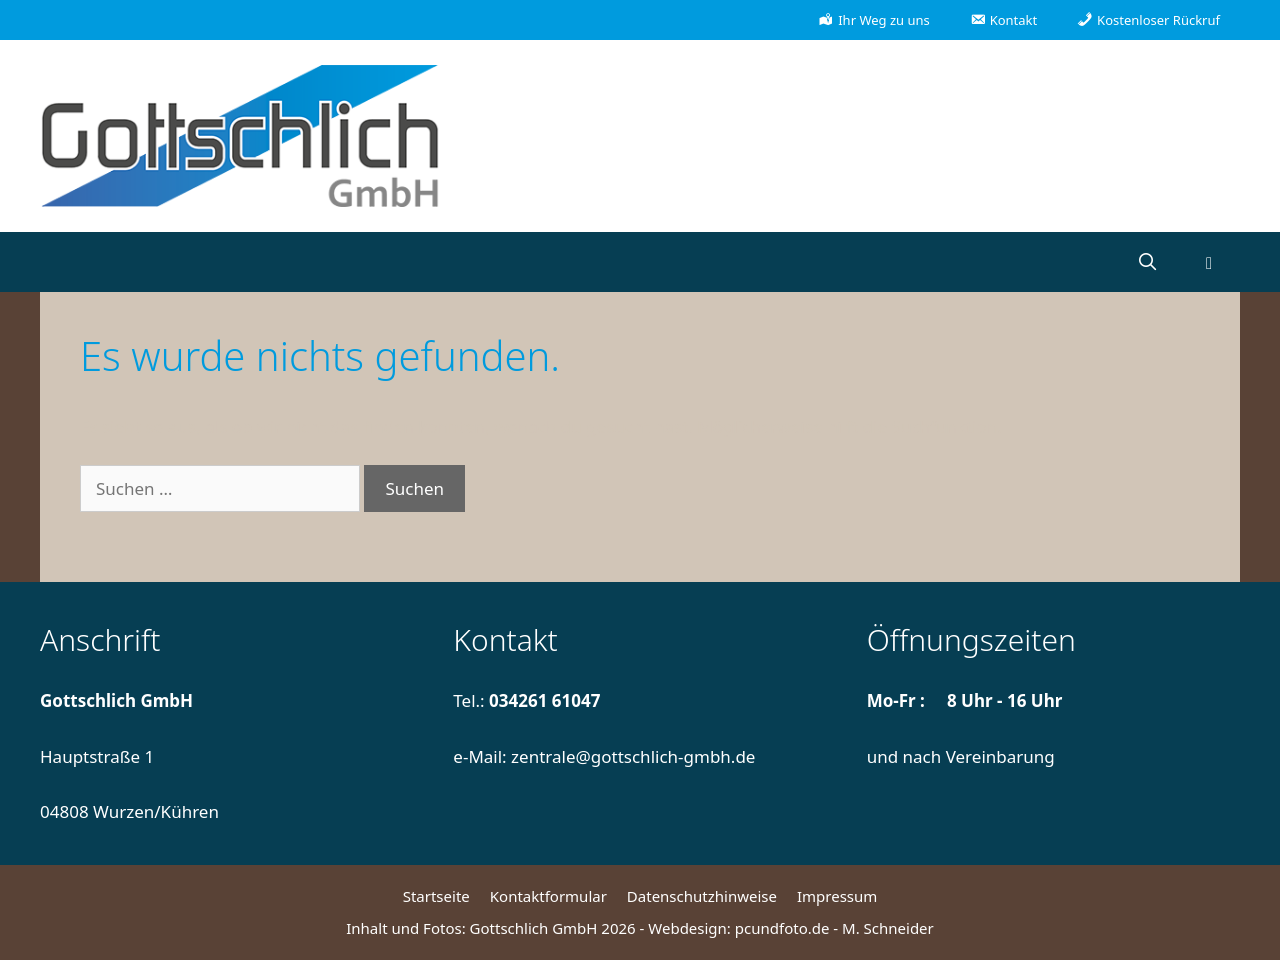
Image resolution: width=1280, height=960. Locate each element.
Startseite (436, 896)
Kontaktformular (548, 896)
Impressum (837, 896)
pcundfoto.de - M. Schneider (834, 928)
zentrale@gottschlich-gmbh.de (633, 756)
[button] (1209, 262)
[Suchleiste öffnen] (1147, 262)
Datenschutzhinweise (702, 896)
